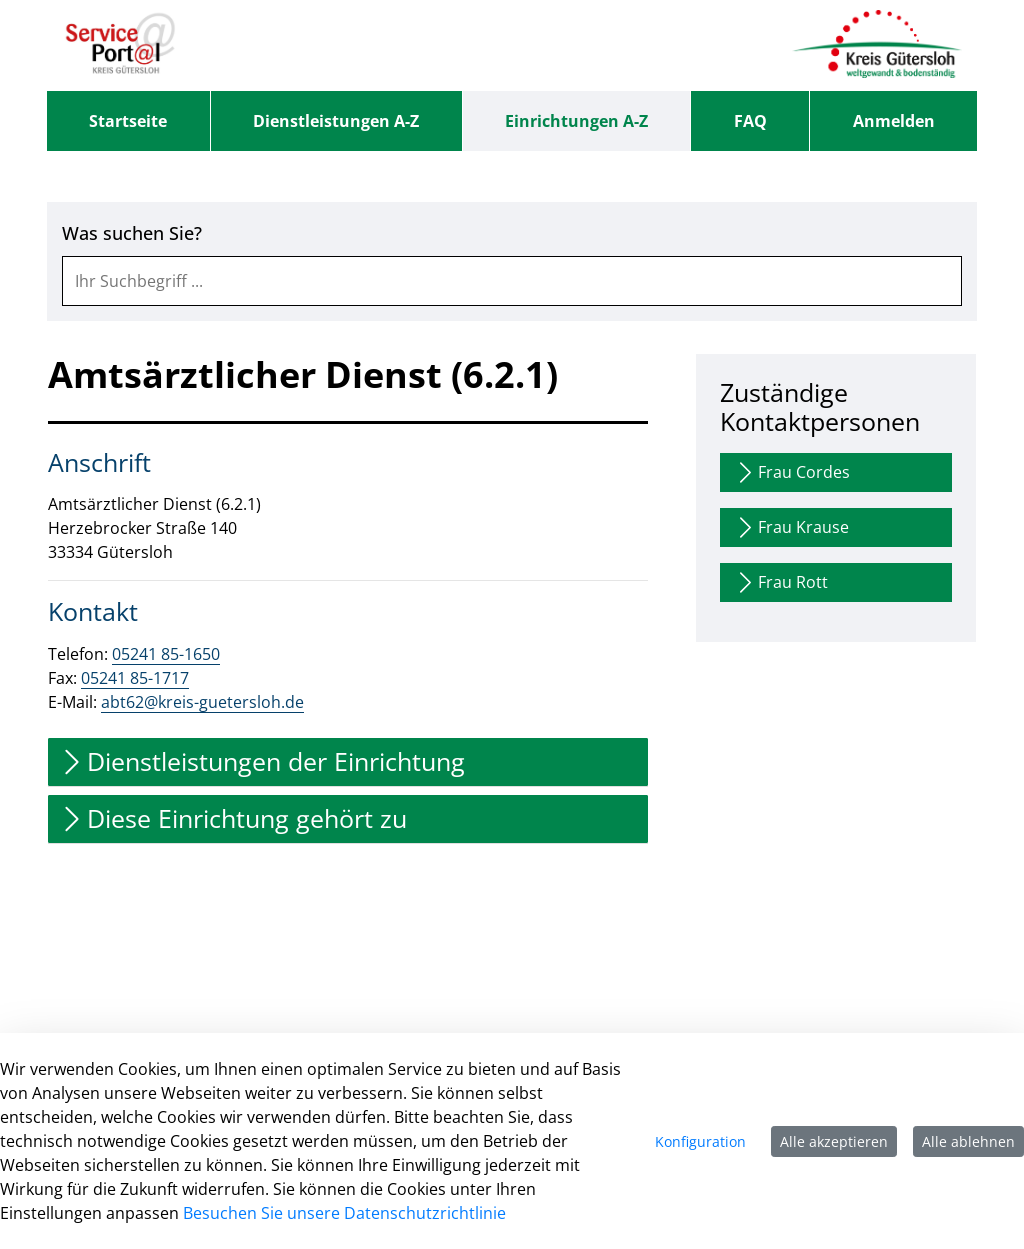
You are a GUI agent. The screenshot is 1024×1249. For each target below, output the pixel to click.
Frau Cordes (791, 472)
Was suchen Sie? (132, 233)
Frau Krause (791, 527)
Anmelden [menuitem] (894, 121)
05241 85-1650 (166, 654)
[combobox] (512, 281)
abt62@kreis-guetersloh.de (202, 702)
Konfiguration (700, 1141)
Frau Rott (780, 582)
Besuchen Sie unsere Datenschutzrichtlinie (344, 1213)
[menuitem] (128, 121)
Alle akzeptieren (834, 1141)
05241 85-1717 (135, 678)
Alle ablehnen (968, 1141)
